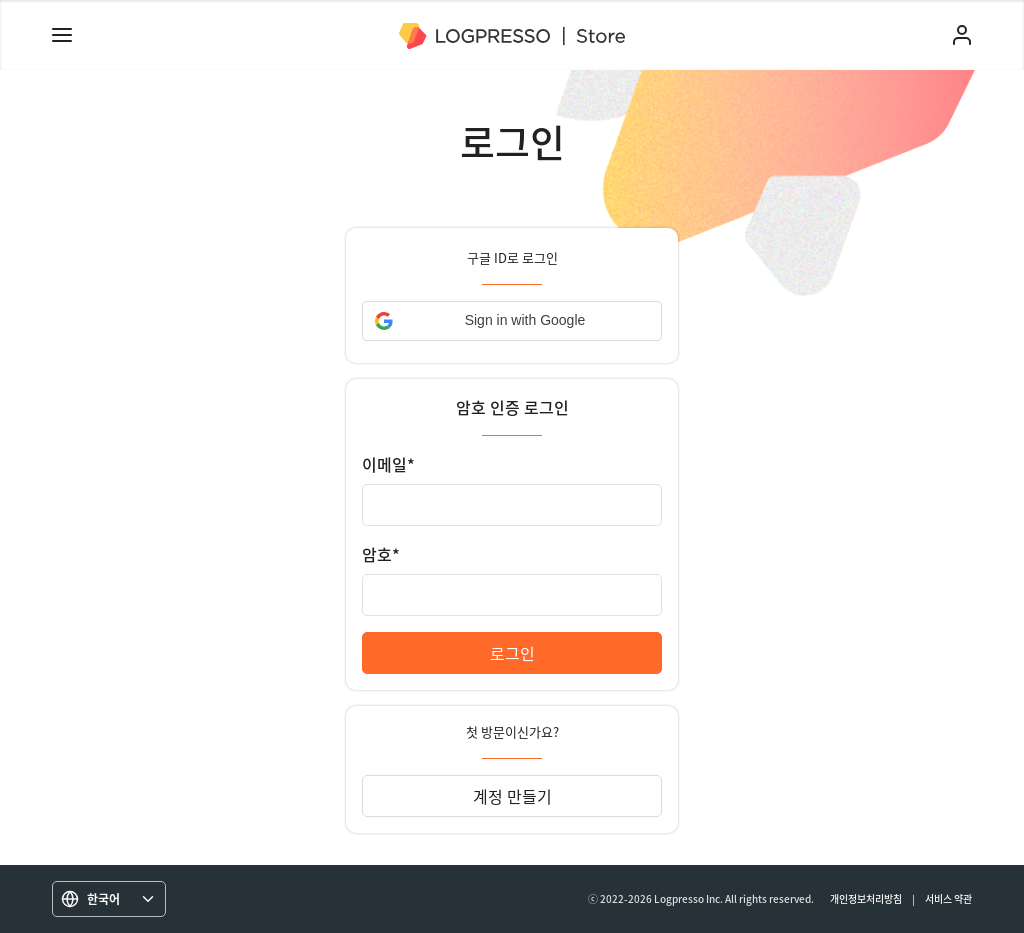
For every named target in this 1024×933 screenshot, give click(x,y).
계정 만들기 (512, 796)
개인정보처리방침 (866, 898)
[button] (512, 321)
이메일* (388, 464)
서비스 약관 (948, 898)
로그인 (512, 653)
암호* (381, 554)
